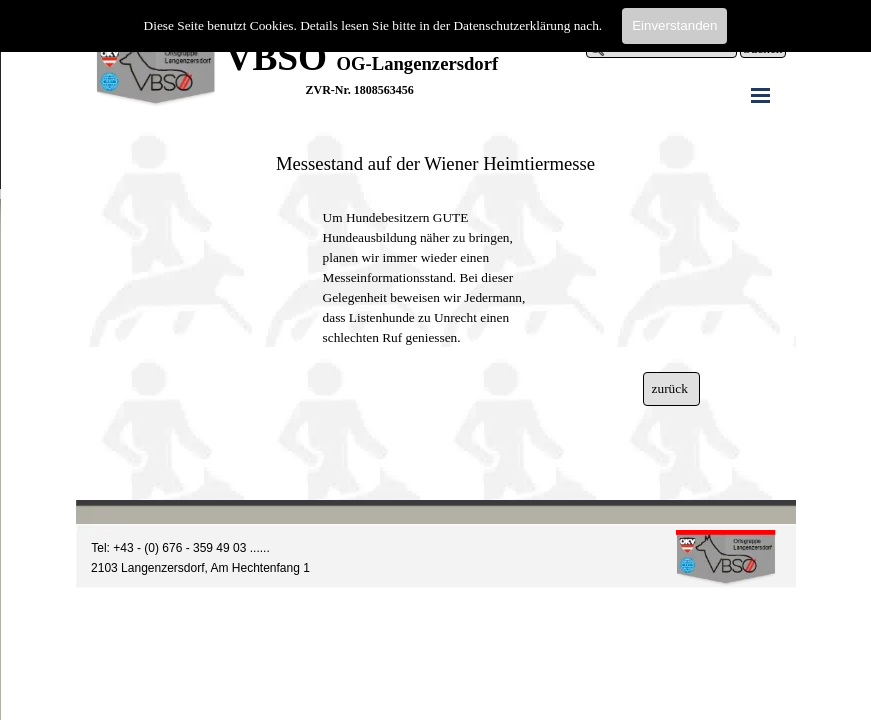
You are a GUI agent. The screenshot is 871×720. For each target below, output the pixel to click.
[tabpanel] (506, 58)
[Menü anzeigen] (761, 95)
